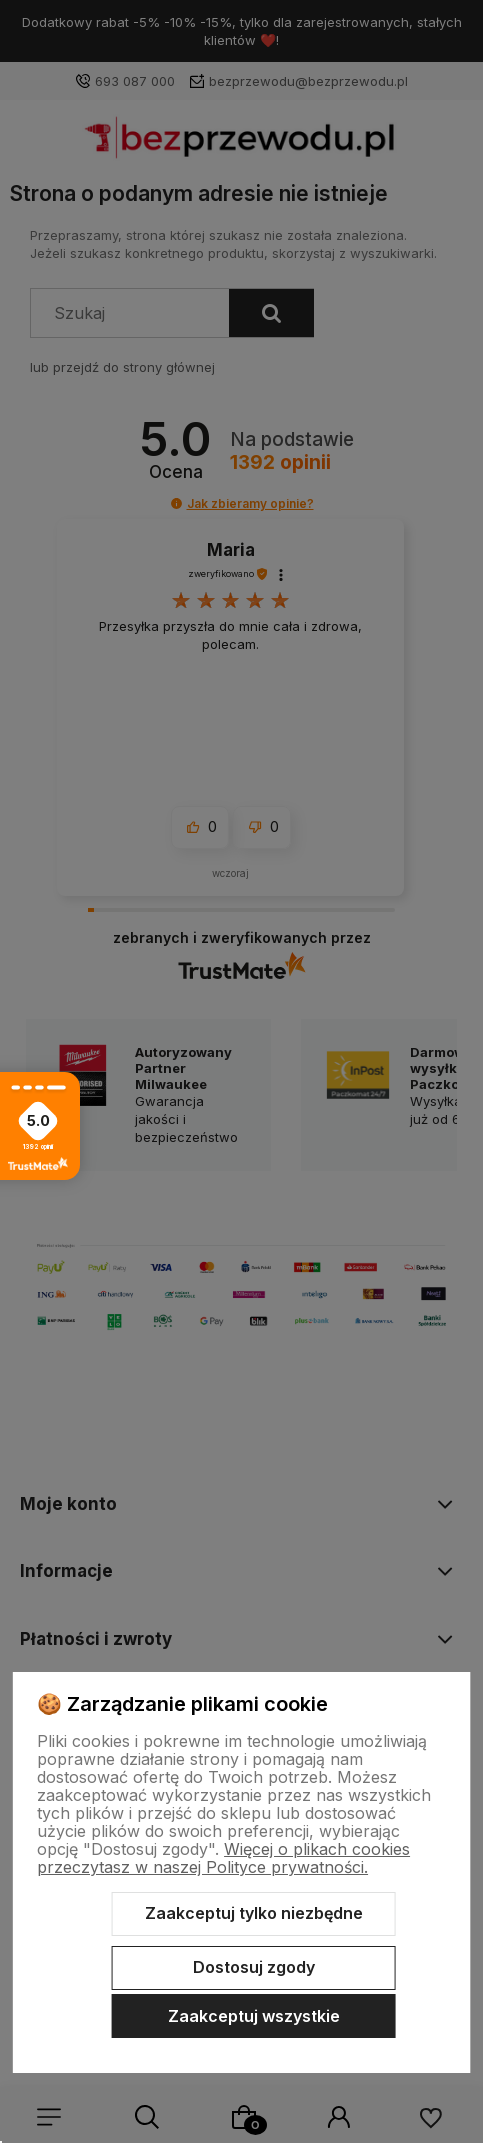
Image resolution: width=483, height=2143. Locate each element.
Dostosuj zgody (254, 1967)
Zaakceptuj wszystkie (254, 2016)
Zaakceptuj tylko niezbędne (254, 1913)
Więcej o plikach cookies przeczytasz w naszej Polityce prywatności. (223, 1858)
